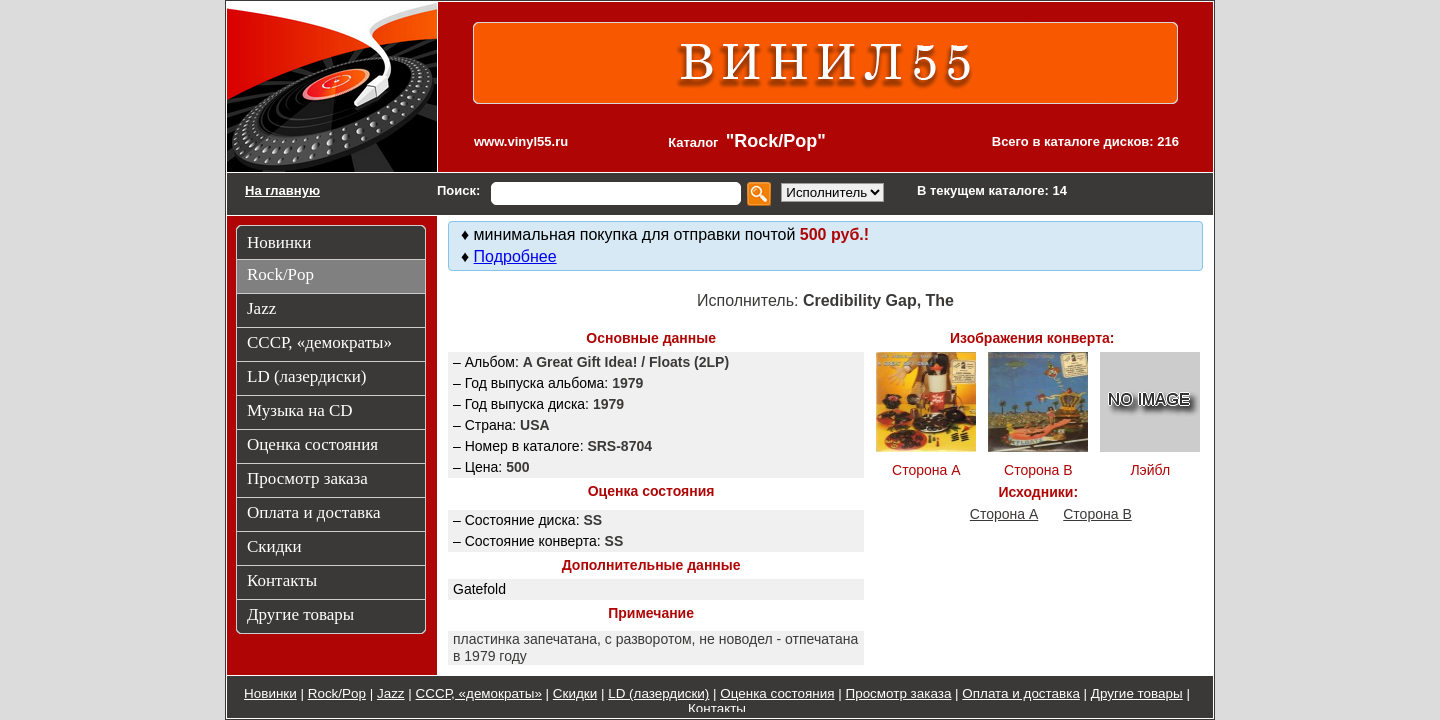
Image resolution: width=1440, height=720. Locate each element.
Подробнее (515, 256)
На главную (282, 190)
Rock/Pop (337, 693)
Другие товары (1137, 693)
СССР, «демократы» (479, 693)
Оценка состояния (777, 693)
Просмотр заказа (899, 693)
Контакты (717, 708)
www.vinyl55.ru (521, 141)
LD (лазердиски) (658, 693)
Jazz (391, 693)
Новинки (270, 693)
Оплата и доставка (1021, 693)
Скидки (575, 693)
